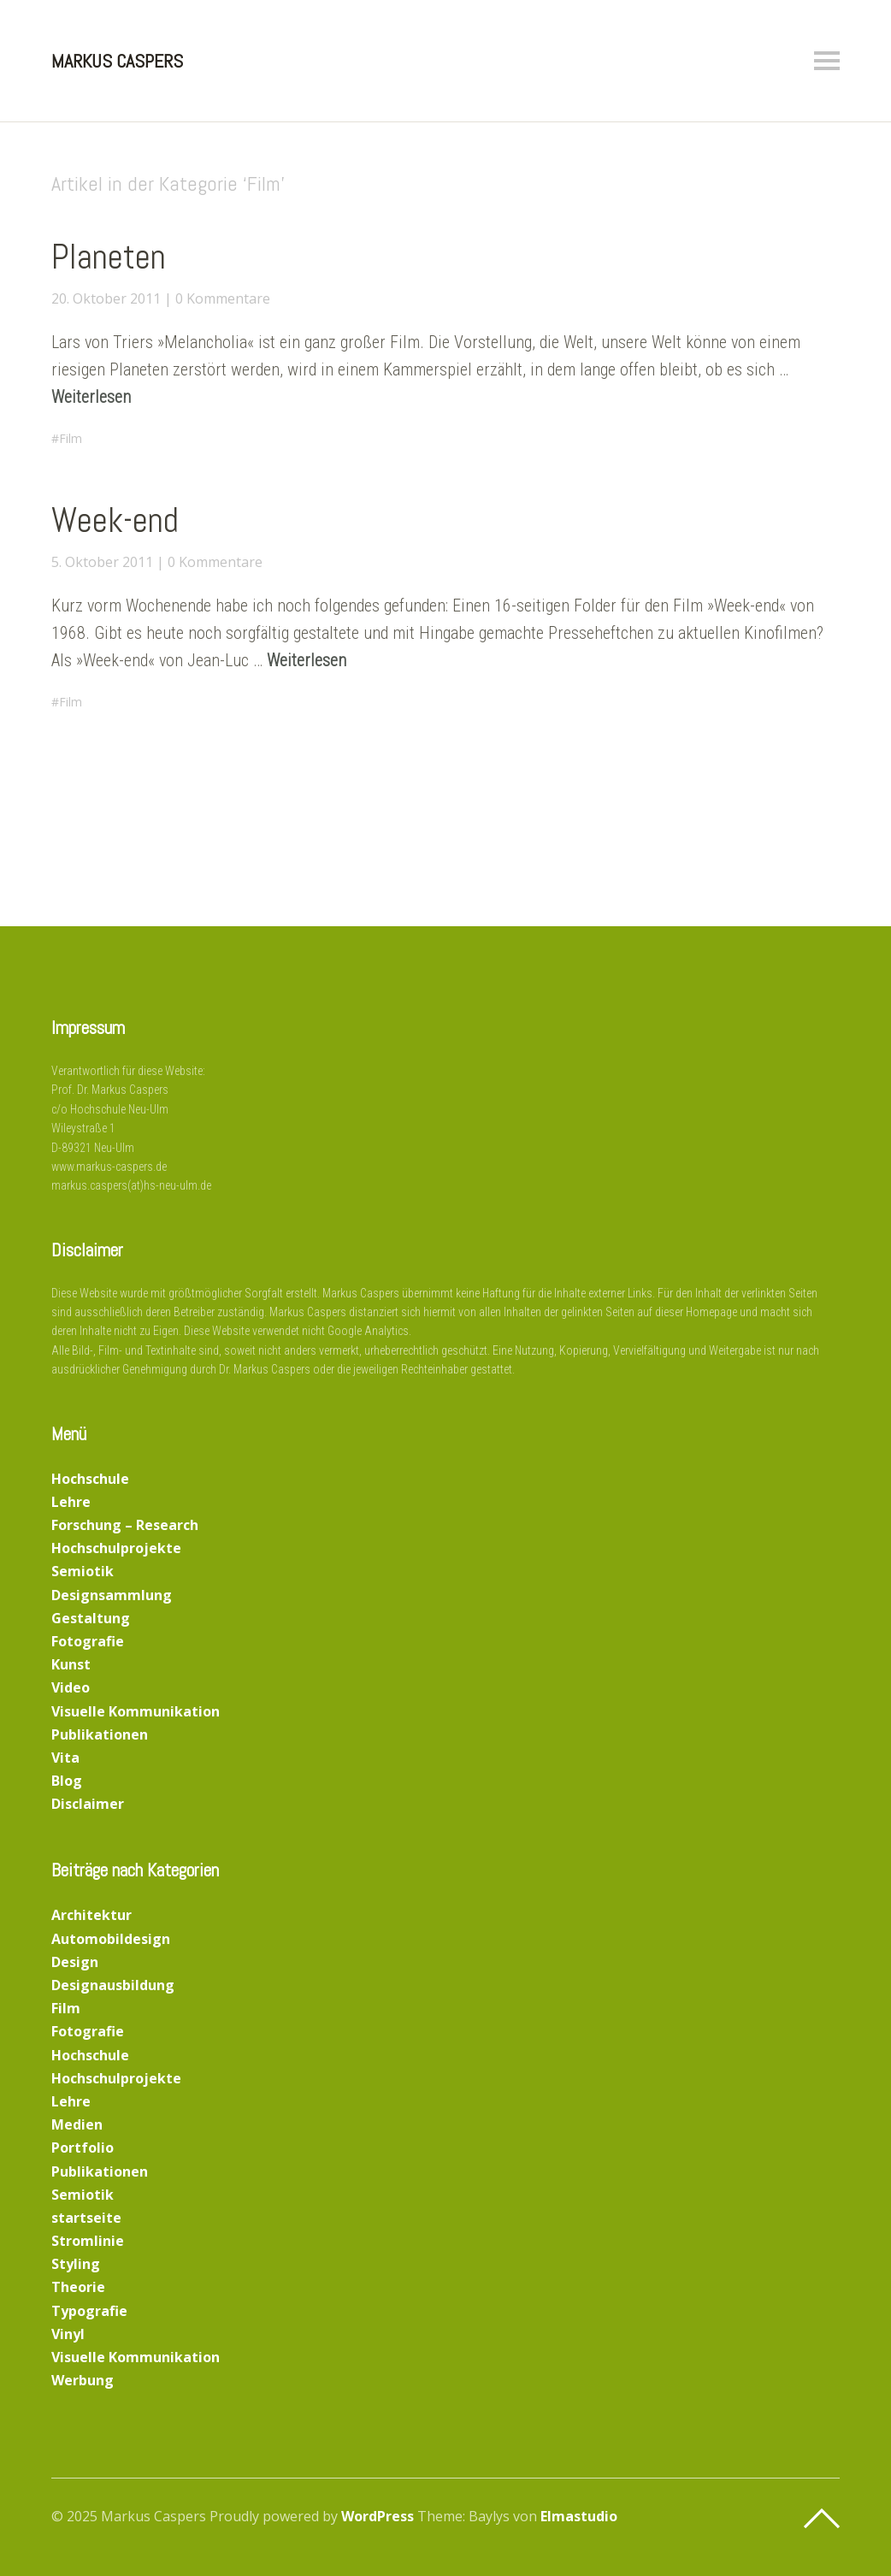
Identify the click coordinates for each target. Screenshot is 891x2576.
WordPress (377, 2516)
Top (822, 2518)
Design (74, 1962)
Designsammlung (111, 1595)
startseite (86, 2217)
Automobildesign (110, 1938)
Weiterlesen (91, 397)
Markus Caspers (117, 61)
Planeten (108, 257)
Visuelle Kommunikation (135, 1711)
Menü (827, 60)
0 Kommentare (222, 298)
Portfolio (82, 2147)
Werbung (82, 2380)
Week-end (115, 520)
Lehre (71, 1501)
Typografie (89, 2310)
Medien (77, 2124)
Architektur (91, 1914)
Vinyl (68, 2334)
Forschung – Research (124, 1524)
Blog (66, 1780)
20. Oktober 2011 (106, 298)
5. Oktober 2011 (102, 561)
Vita (65, 1757)
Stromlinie (87, 2240)
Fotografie (87, 1641)
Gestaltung (90, 1618)
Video (70, 1687)
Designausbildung (112, 1985)
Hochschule (90, 1478)
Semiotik (82, 1571)
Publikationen (99, 1734)
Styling (75, 2263)
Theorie (78, 2287)
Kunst (71, 1664)
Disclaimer (87, 1803)
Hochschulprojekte (116, 1548)
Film (70, 438)
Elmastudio (578, 2516)
